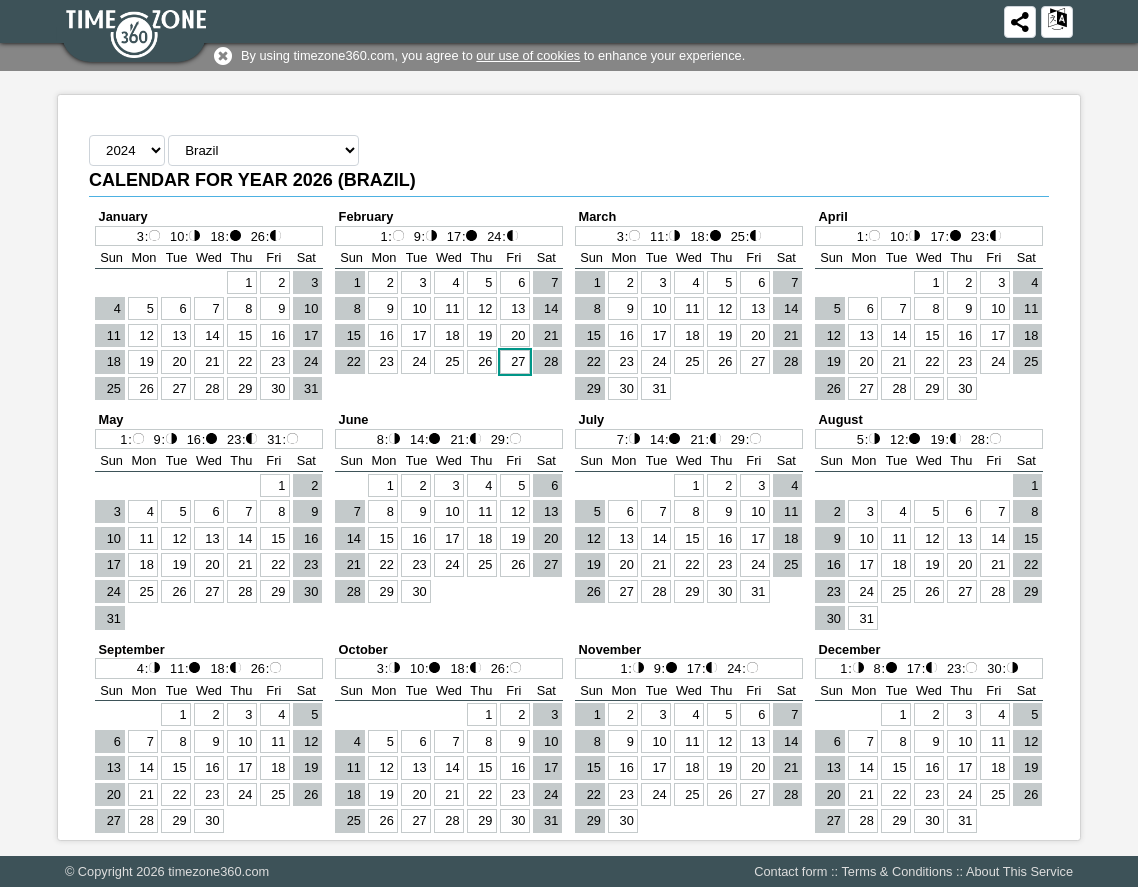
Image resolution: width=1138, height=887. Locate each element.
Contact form (790, 871)
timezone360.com (218, 871)
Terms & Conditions (896, 871)
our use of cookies (528, 55)
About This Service (1019, 871)
